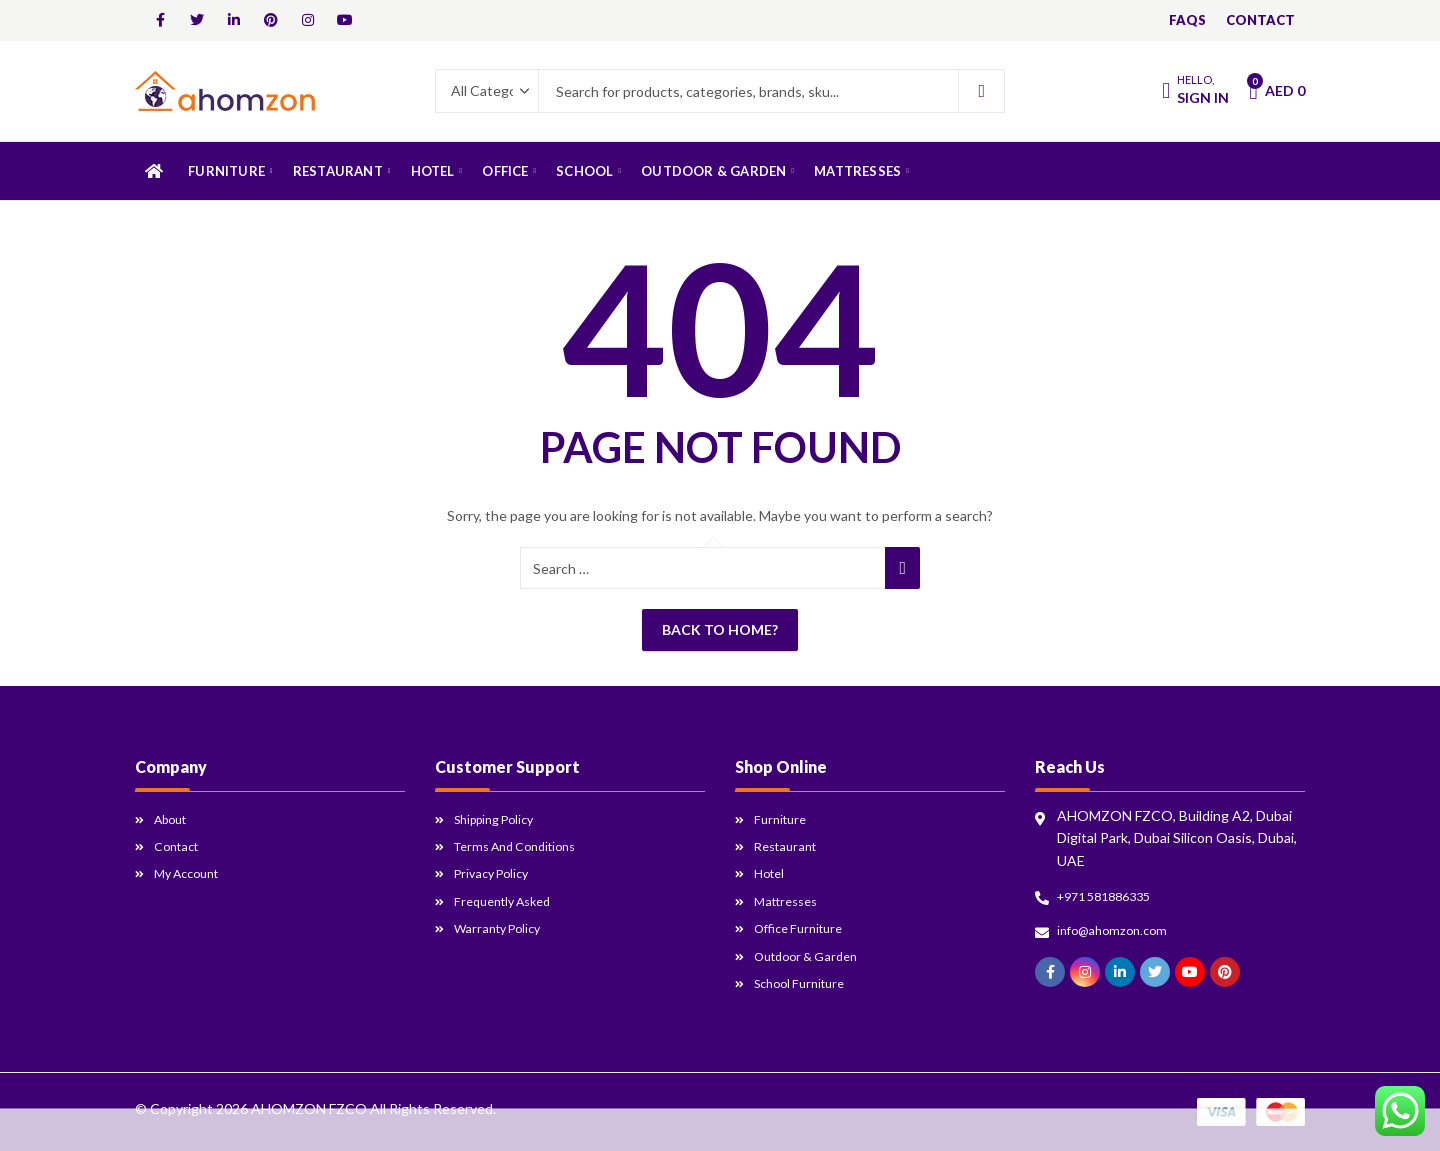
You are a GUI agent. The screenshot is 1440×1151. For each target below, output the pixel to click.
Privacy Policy (496, 872)
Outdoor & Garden (813, 955)
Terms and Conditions (524, 845)
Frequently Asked (509, 900)
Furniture (783, 818)
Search (981, 91)
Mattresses (790, 900)
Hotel (771, 872)
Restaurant (789, 845)
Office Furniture (804, 927)
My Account (192, 872)
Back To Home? (720, 629)
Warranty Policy (503, 927)
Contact (180, 845)
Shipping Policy (501, 818)
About (174, 818)
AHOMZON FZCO (309, 1108)
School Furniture (805, 982)
